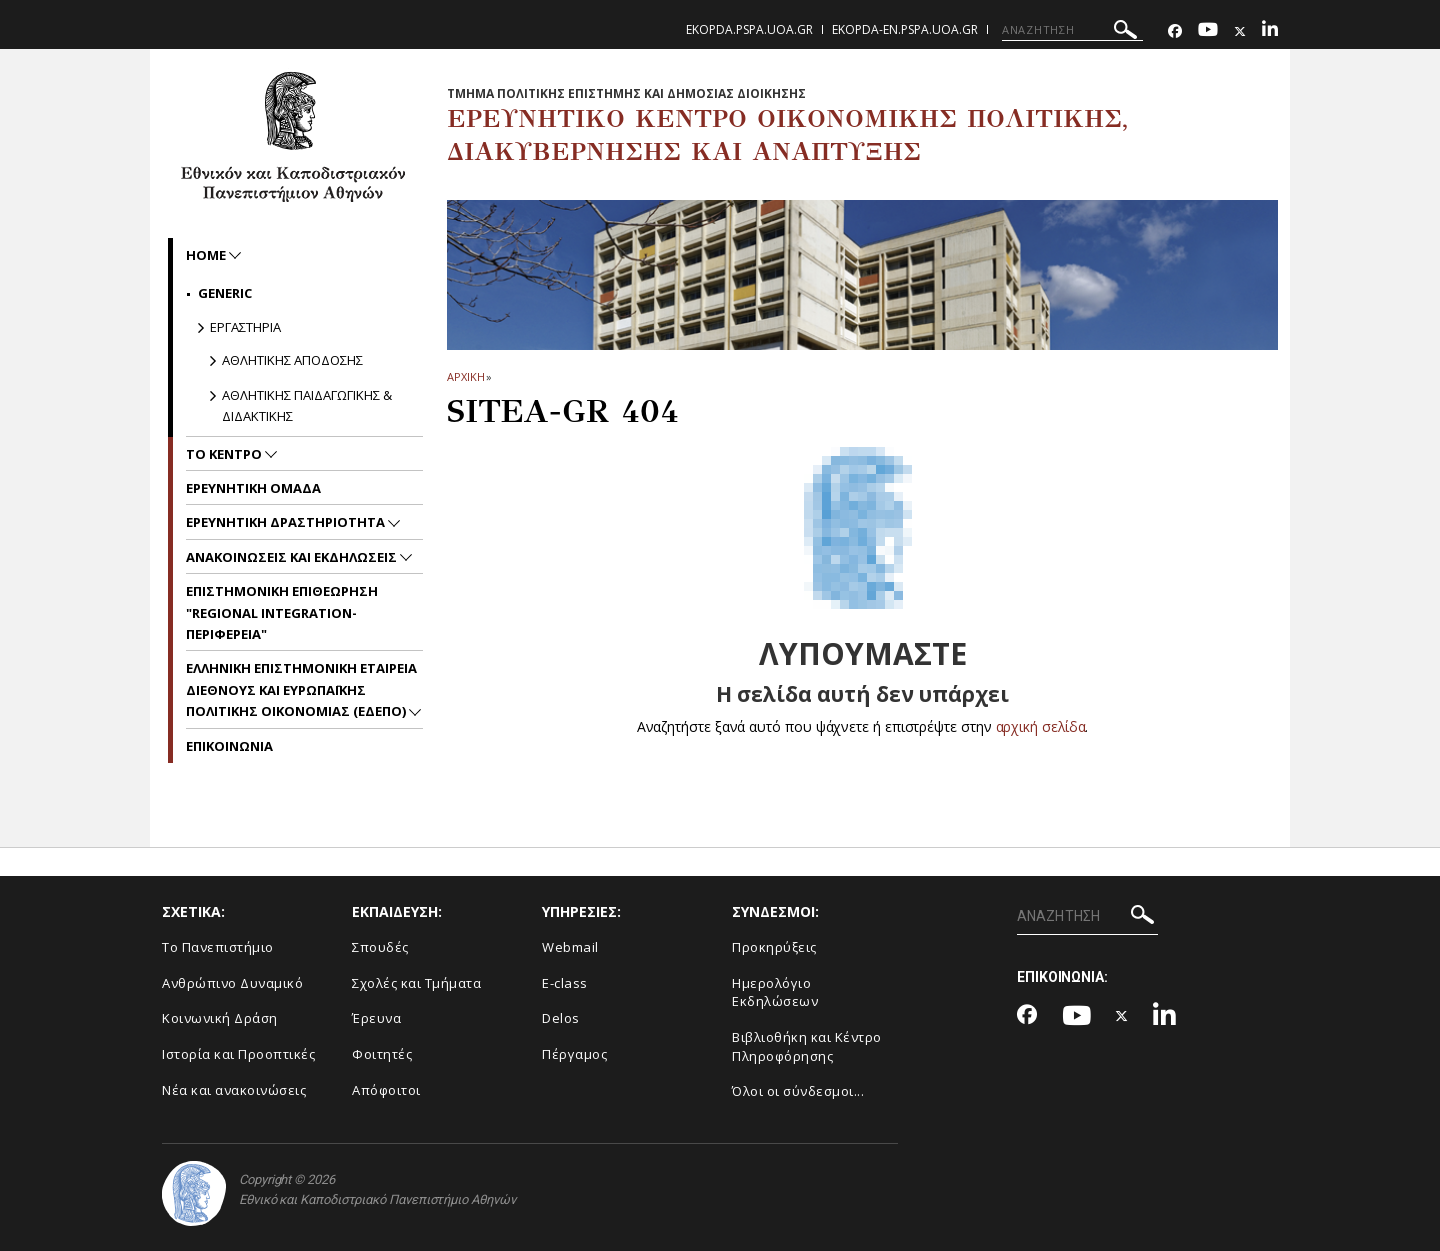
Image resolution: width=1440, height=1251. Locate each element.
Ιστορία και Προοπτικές (238, 1054)
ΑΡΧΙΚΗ (465, 376)
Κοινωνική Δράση (220, 1018)
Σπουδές (380, 947)
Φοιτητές (382, 1054)
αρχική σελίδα (1040, 726)
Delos (561, 1018)
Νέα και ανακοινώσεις (234, 1090)
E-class (565, 983)
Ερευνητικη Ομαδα (253, 488)
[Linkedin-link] (1270, 31)
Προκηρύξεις (774, 947)
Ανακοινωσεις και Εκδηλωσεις (293, 557)
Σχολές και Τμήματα (416, 983)
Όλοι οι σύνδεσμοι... (798, 1091)
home (207, 255)
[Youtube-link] (1208, 31)
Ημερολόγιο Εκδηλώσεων (775, 992)
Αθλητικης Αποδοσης (292, 360)
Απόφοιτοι (386, 1090)
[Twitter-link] (1240, 31)
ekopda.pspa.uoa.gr (749, 29)
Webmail (570, 947)
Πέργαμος (574, 1054)
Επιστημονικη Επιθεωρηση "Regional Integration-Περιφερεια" (282, 612)
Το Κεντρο (225, 454)
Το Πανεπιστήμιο (218, 947)
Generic (225, 293)
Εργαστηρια (245, 327)
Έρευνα (376, 1018)
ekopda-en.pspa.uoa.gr (905, 29)
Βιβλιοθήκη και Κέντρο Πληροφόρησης (807, 1046)
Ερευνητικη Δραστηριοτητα (287, 522)
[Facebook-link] (1175, 31)
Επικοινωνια (229, 746)
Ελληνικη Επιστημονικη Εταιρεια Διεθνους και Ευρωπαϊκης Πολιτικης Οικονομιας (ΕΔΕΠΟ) (301, 689)
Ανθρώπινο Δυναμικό (232, 983)
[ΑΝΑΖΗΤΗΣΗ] (1072, 30)
